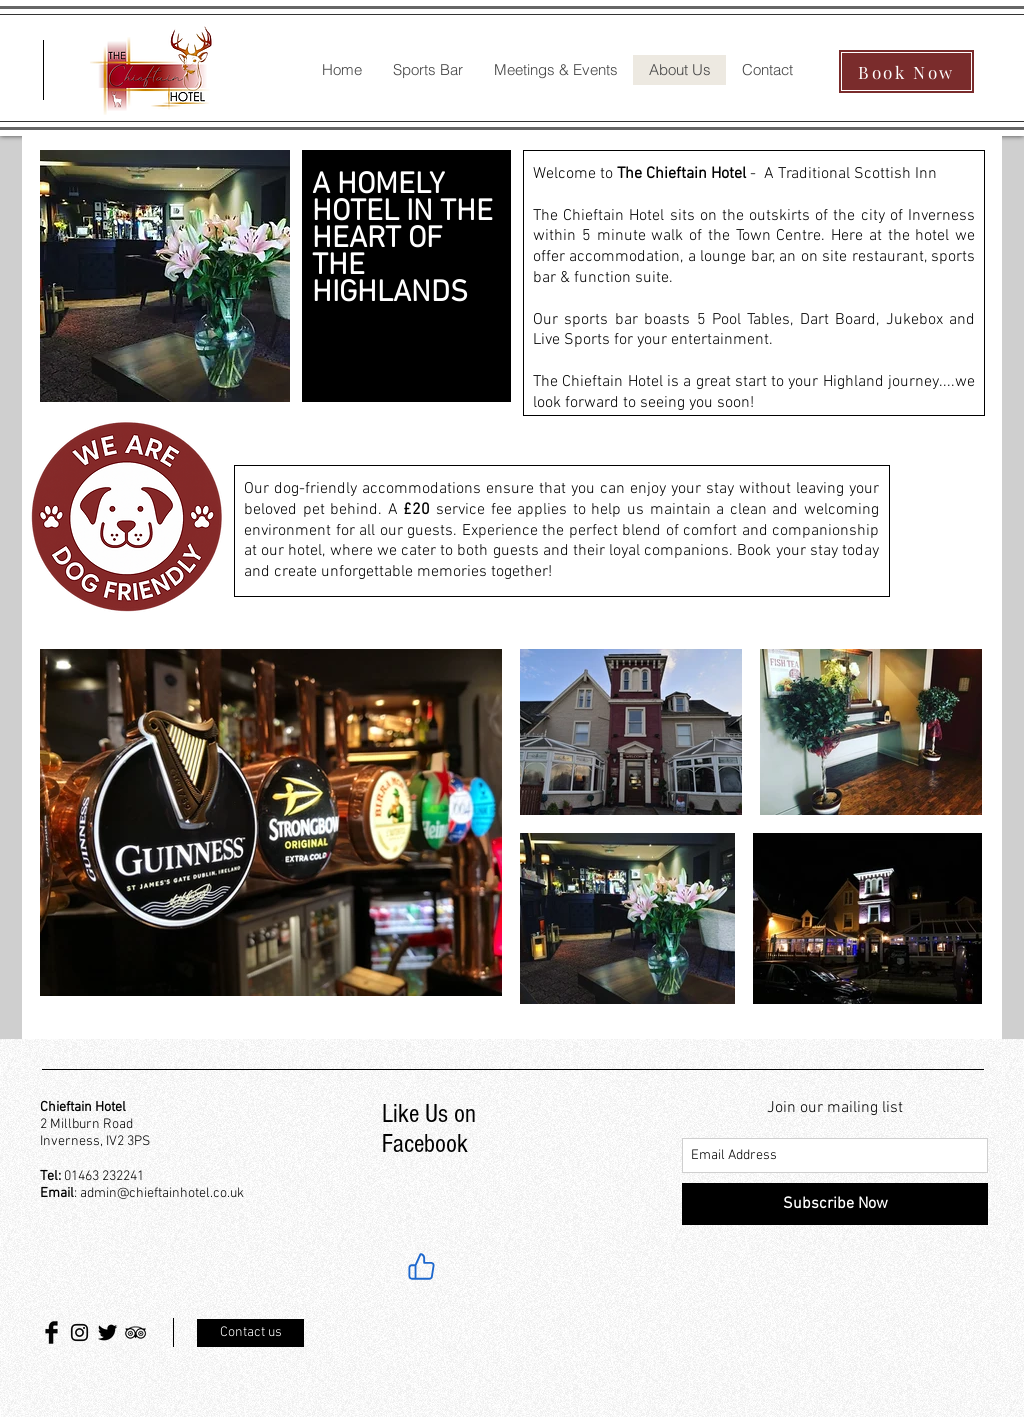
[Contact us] (250, 1333)
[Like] (421, 1266)
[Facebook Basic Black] (51, 1332)
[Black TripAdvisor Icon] (135, 1332)
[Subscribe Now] (835, 1204)
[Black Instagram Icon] (79, 1332)
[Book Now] (906, 71)
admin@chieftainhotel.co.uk (162, 1193)
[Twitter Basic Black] (107, 1332)
